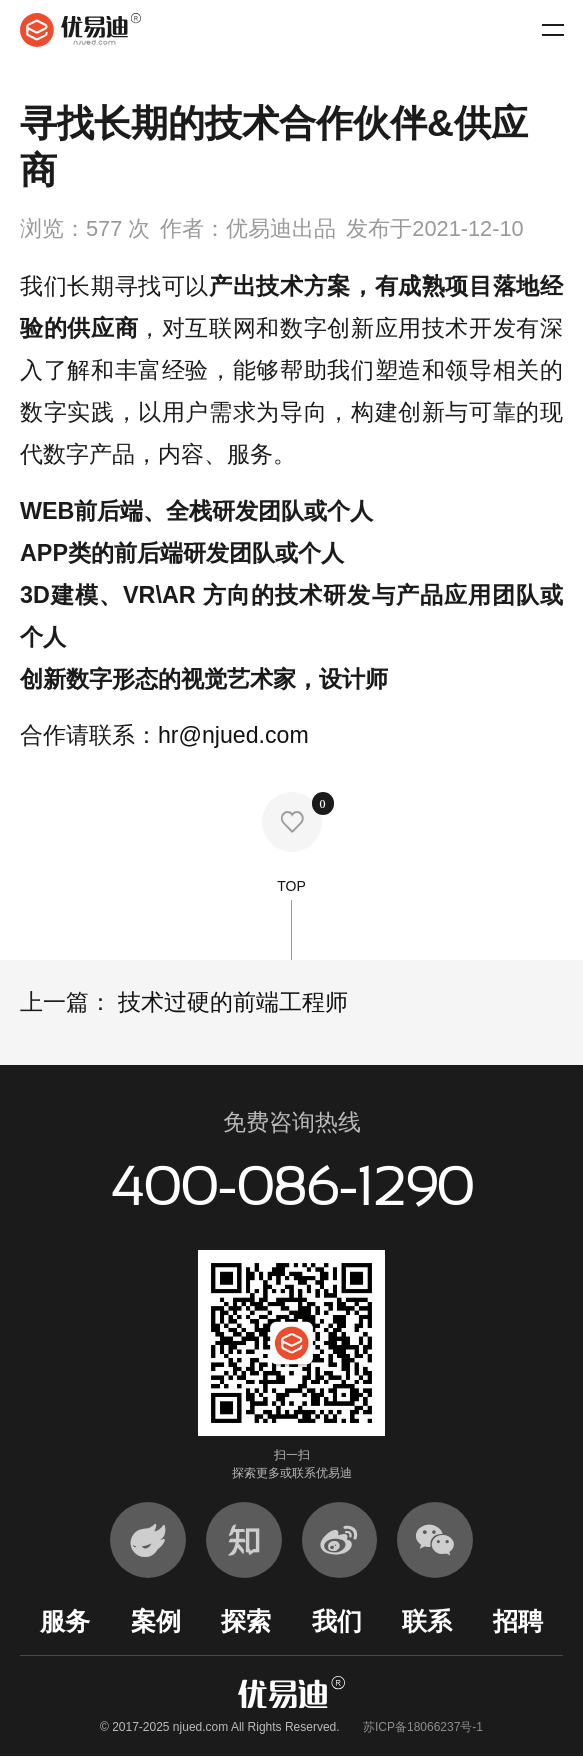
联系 (427, 1621)
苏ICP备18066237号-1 (423, 1728)
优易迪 (80, 30)
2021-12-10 (467, 228)
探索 (246, 1621)
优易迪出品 (281, 228)
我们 (337, 1621)
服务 (65, 1621)
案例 (156, 1621)
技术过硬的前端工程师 (230, 1002)
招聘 (518, 1621)
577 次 (118, 228)
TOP (291, 919)
